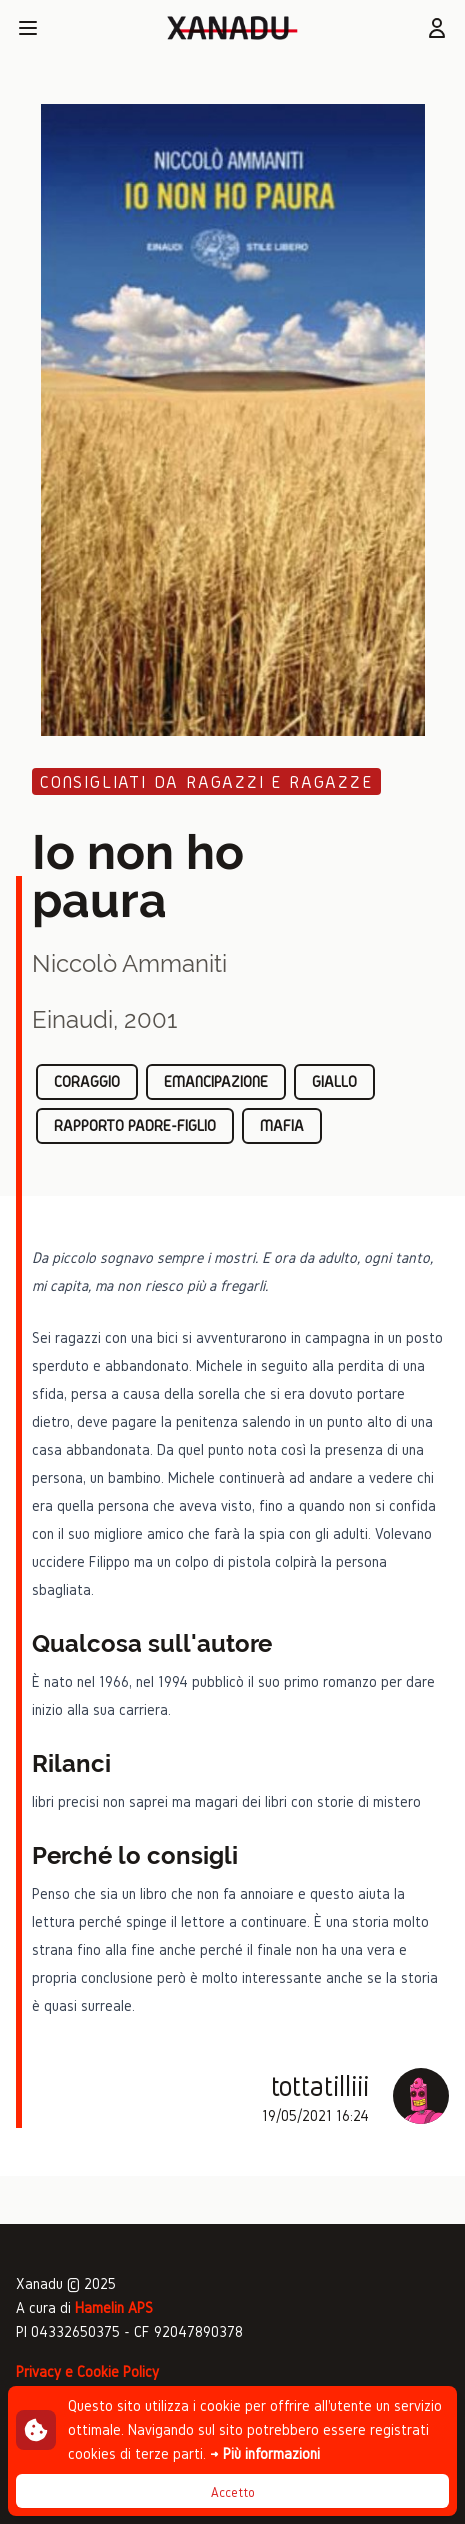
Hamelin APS (114, 2307)
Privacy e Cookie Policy (87, 2371)
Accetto (233, 2492)
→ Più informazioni (265, 2453)
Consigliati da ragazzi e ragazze (206, 781)
